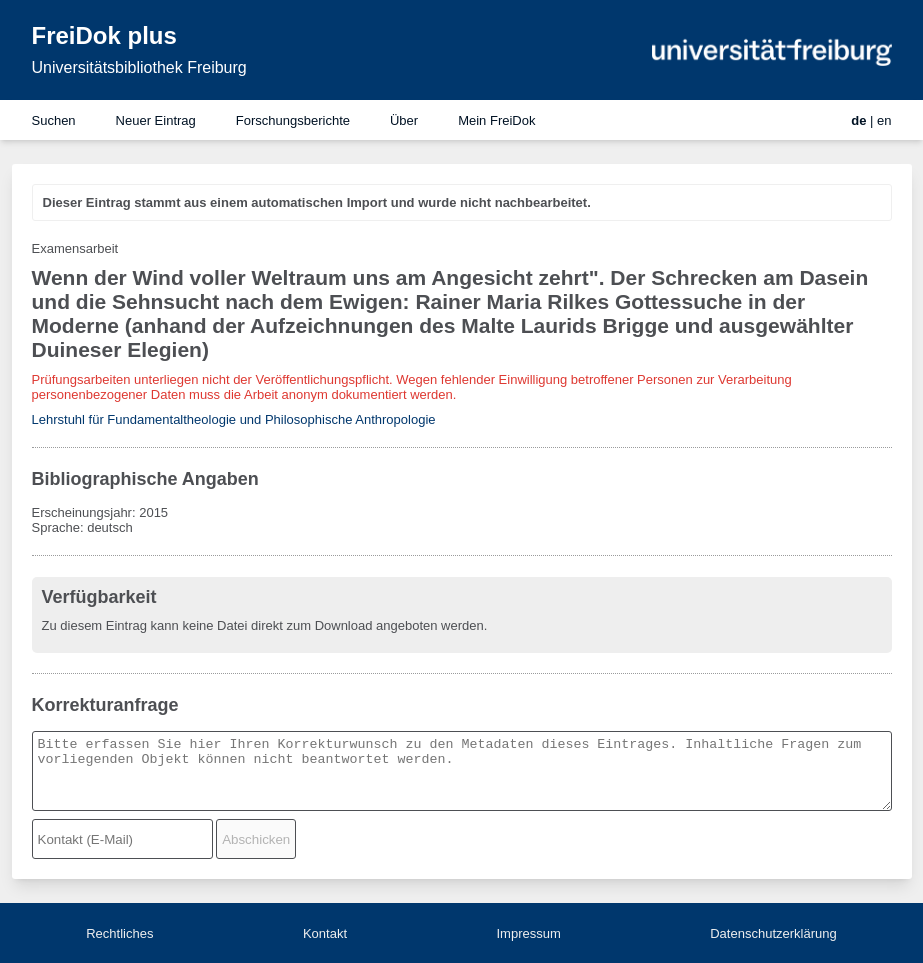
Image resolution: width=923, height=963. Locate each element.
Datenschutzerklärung (773, 933)
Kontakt (325, 933)
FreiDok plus (104, 35)
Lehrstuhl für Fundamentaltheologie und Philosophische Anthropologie (234, 419)
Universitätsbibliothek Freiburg (139, 67)
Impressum (528, 933)
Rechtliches (119, 933)
